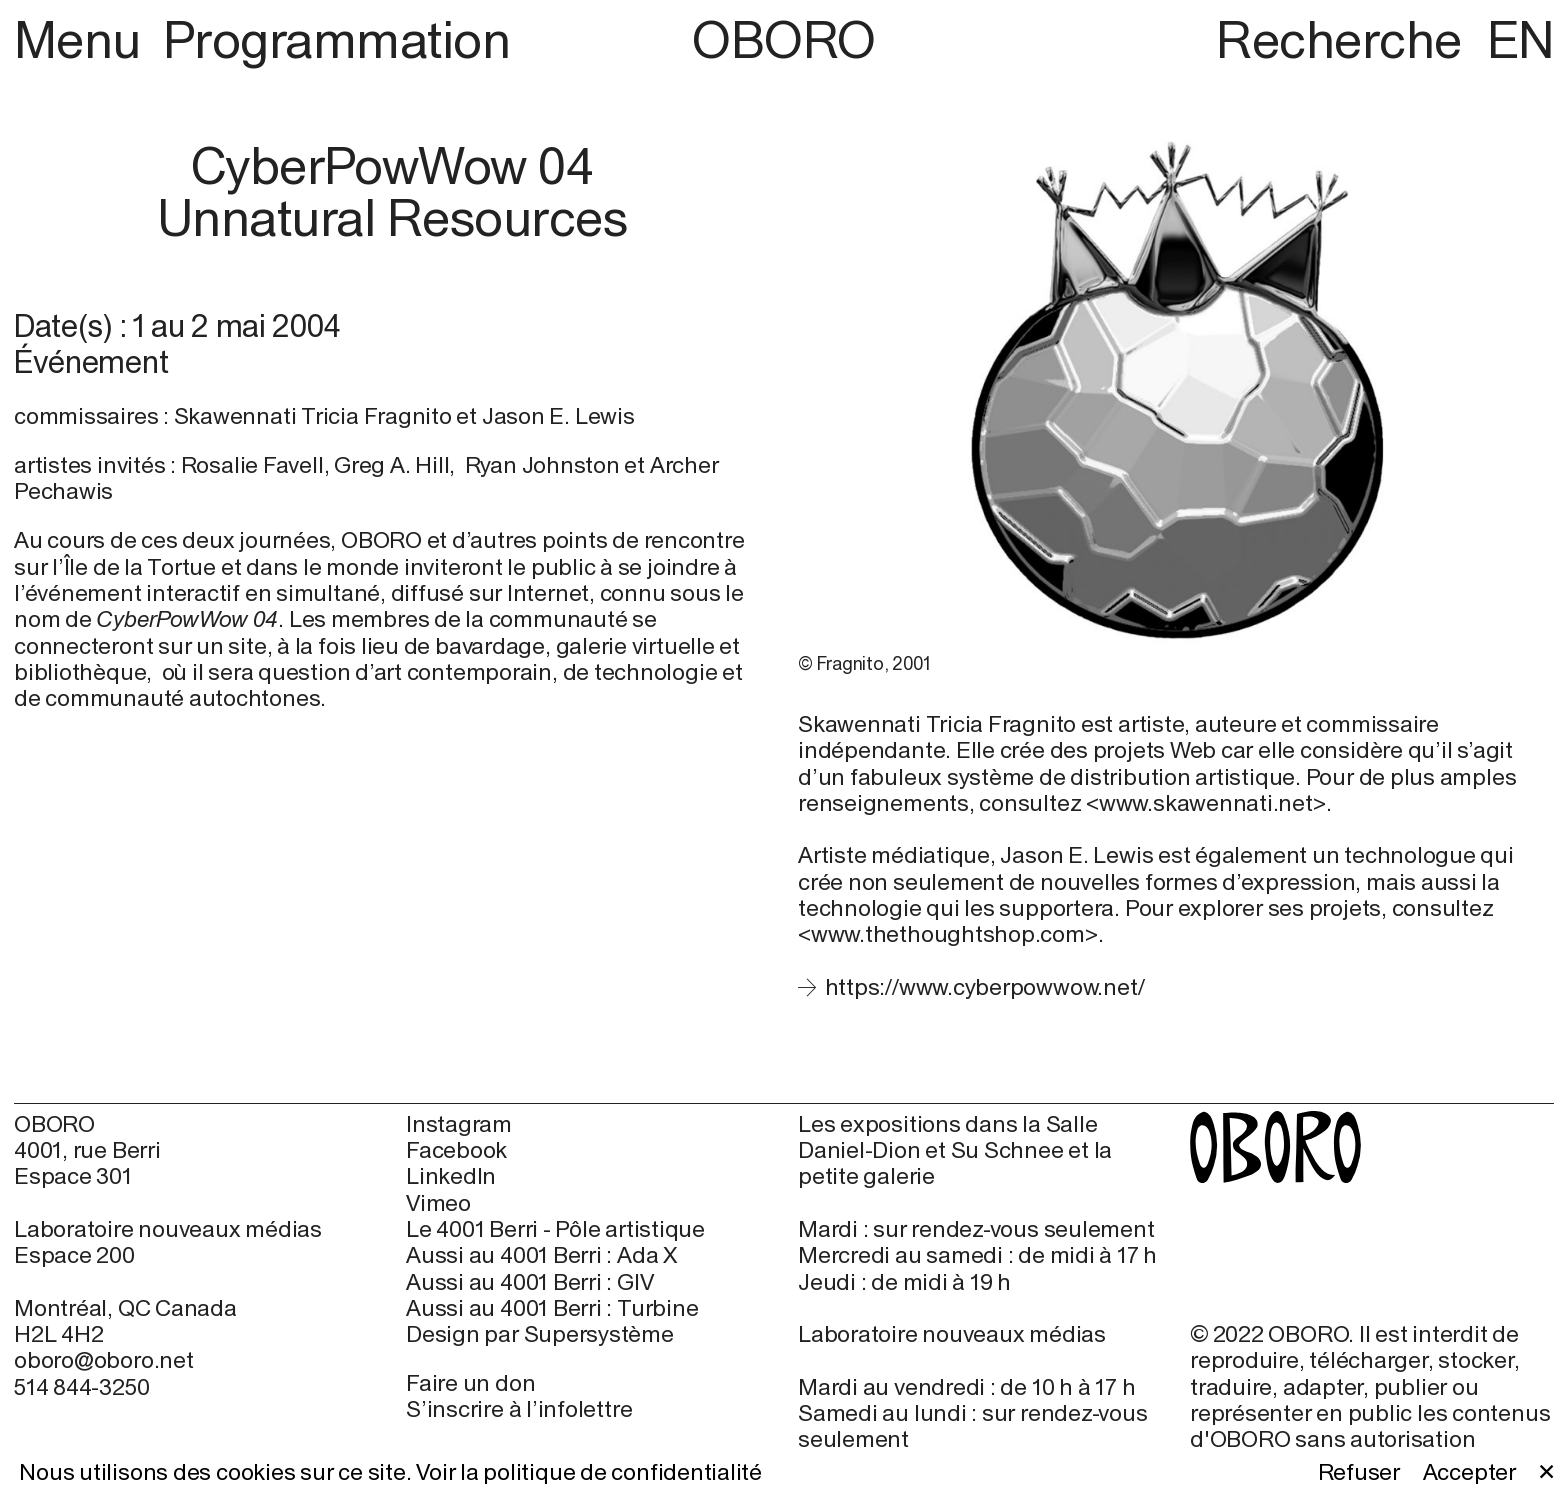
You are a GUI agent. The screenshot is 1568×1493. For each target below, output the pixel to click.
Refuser (1359, 1472)
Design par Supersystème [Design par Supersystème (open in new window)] (540, 1334)
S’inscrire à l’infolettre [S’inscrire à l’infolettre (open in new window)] (519, 1408)
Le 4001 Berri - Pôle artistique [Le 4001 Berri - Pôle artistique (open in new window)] (555, 1229)
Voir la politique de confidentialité (589, 1471)
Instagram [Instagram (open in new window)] (459, 1124)
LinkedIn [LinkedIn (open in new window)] (451, 1176)
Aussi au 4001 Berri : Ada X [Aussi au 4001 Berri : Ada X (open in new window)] (541, 1255)
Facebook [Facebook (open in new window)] (456, 1150)
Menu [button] (83, 39)
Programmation (336, 39)
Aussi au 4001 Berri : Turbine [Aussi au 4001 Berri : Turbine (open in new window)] (552, 1308)
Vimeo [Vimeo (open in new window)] (438, 1203)
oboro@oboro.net (104, 1359)
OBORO (783, 40)
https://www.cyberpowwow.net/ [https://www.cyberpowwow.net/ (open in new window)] (985, 986)
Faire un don (470, 1382)
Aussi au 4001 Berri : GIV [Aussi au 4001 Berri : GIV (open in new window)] (529, 1282)
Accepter (1469, 1472)
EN (1520, 39)
